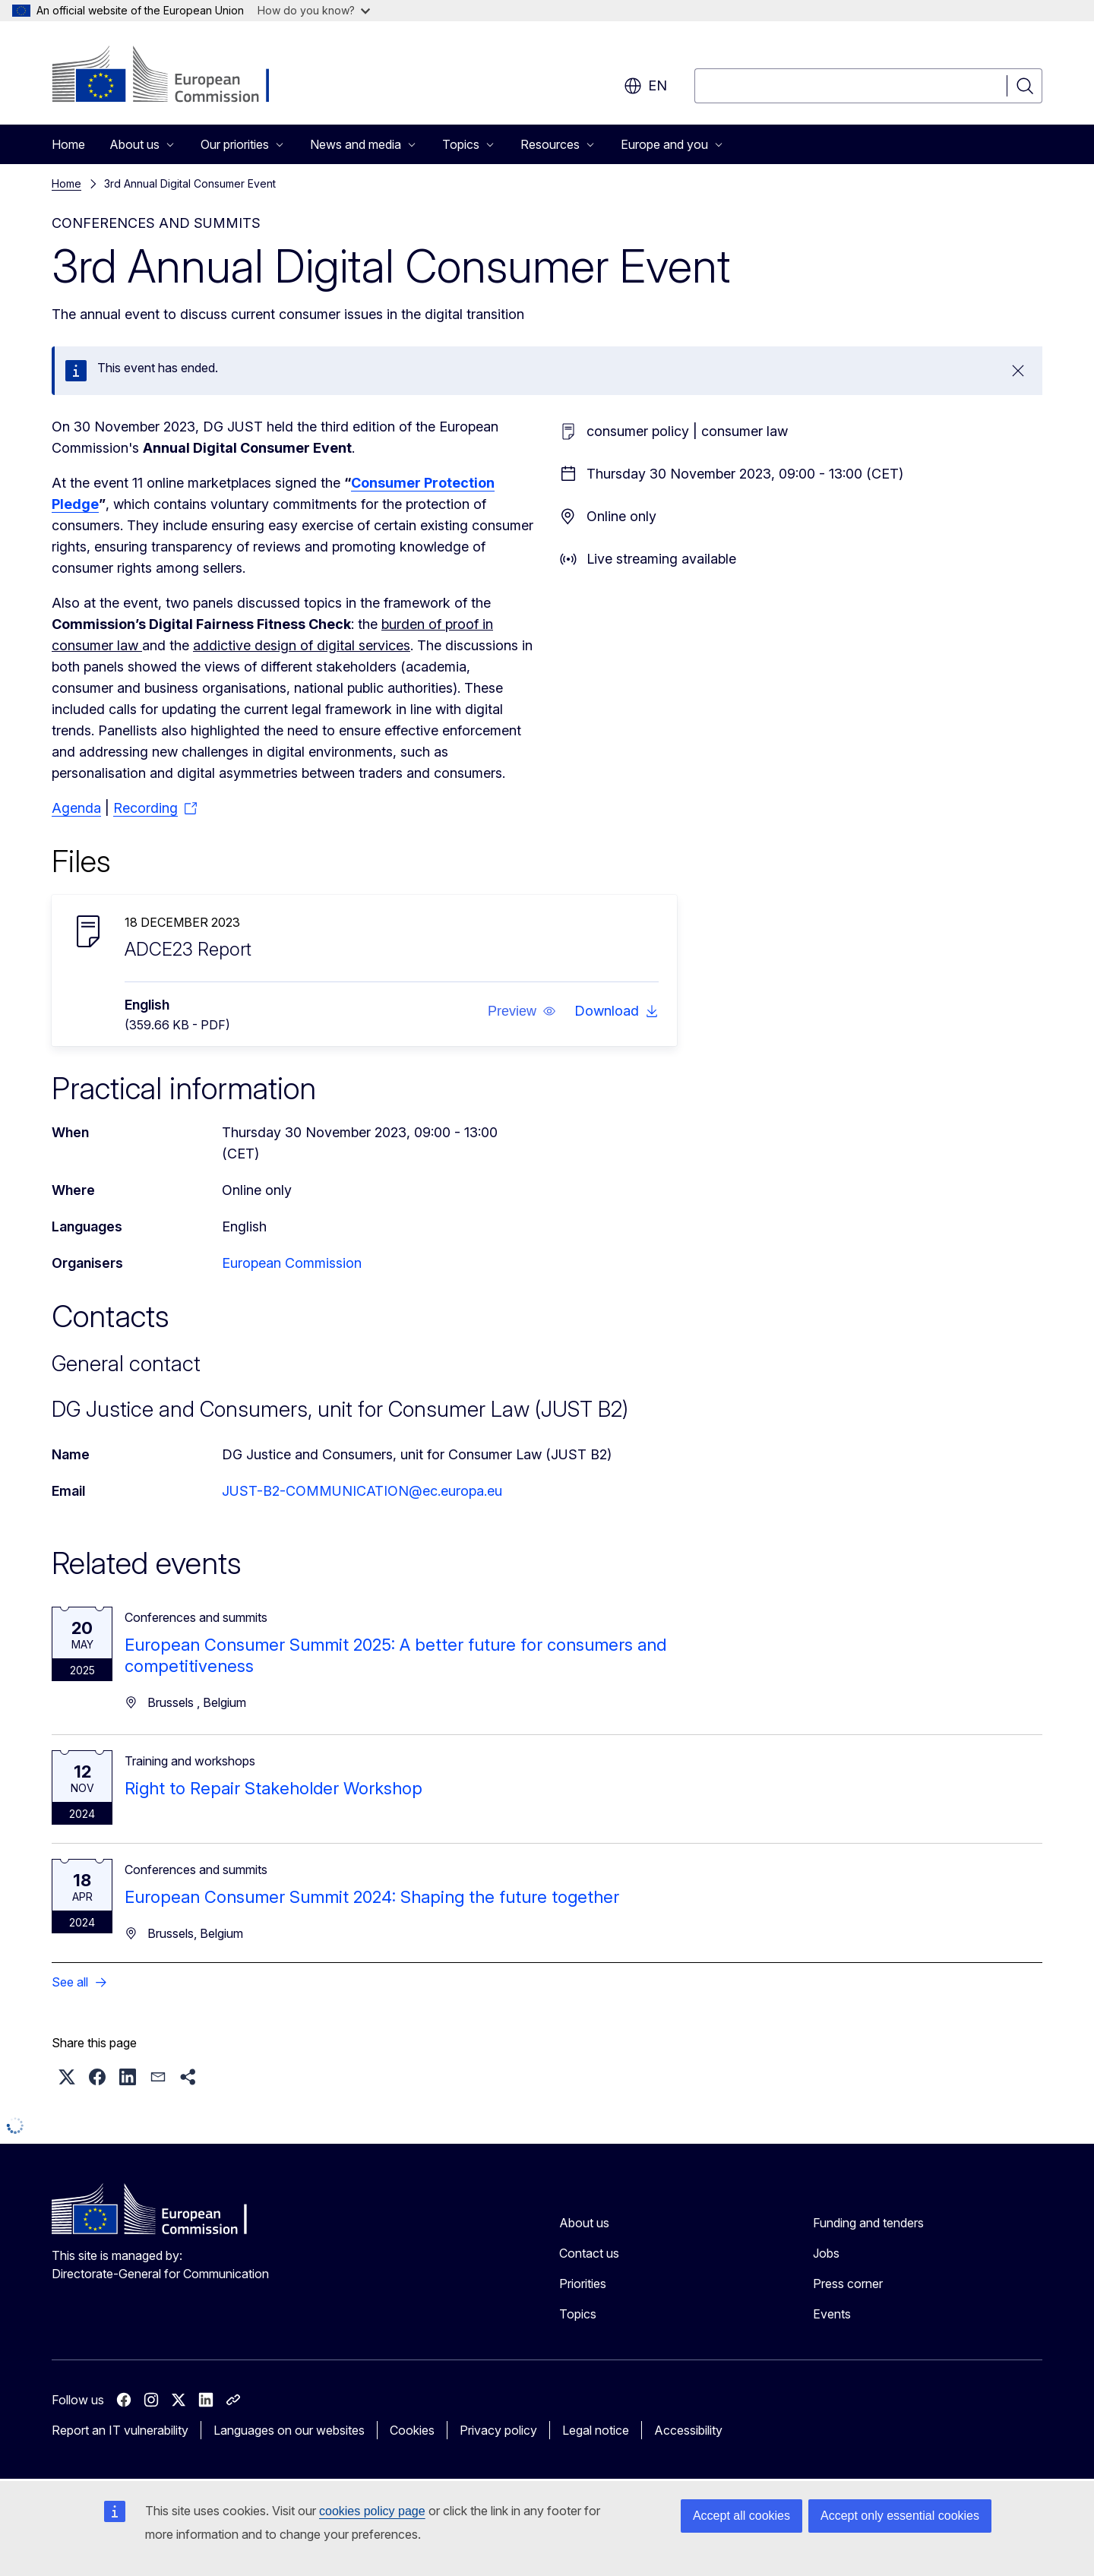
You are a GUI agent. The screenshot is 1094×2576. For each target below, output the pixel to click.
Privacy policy (498, 2430)
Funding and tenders (868, 2222)
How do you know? (314, 10)
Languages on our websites (289, 2430)
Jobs (826, 2253)
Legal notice (595, 2430)
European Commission (292, 1263)
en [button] (645, 86)
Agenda (76, 808)
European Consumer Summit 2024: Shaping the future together (372, 1897)
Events (832, 2314)
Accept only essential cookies (899, 2515)
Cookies (412, 2430)
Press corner (848, 2283)
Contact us (589, 2253)
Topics (577, 2314)
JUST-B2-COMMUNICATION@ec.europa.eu (362, 1491)
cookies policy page (372, 2511)
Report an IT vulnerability (120, 2430)
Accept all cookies (741, 2515)
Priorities (582, 2283)
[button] (522, 1011)
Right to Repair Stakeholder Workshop (273, 1788)
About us (584, 2222)
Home (68, 144)
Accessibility (688, 2430)
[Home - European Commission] (174, 76)
